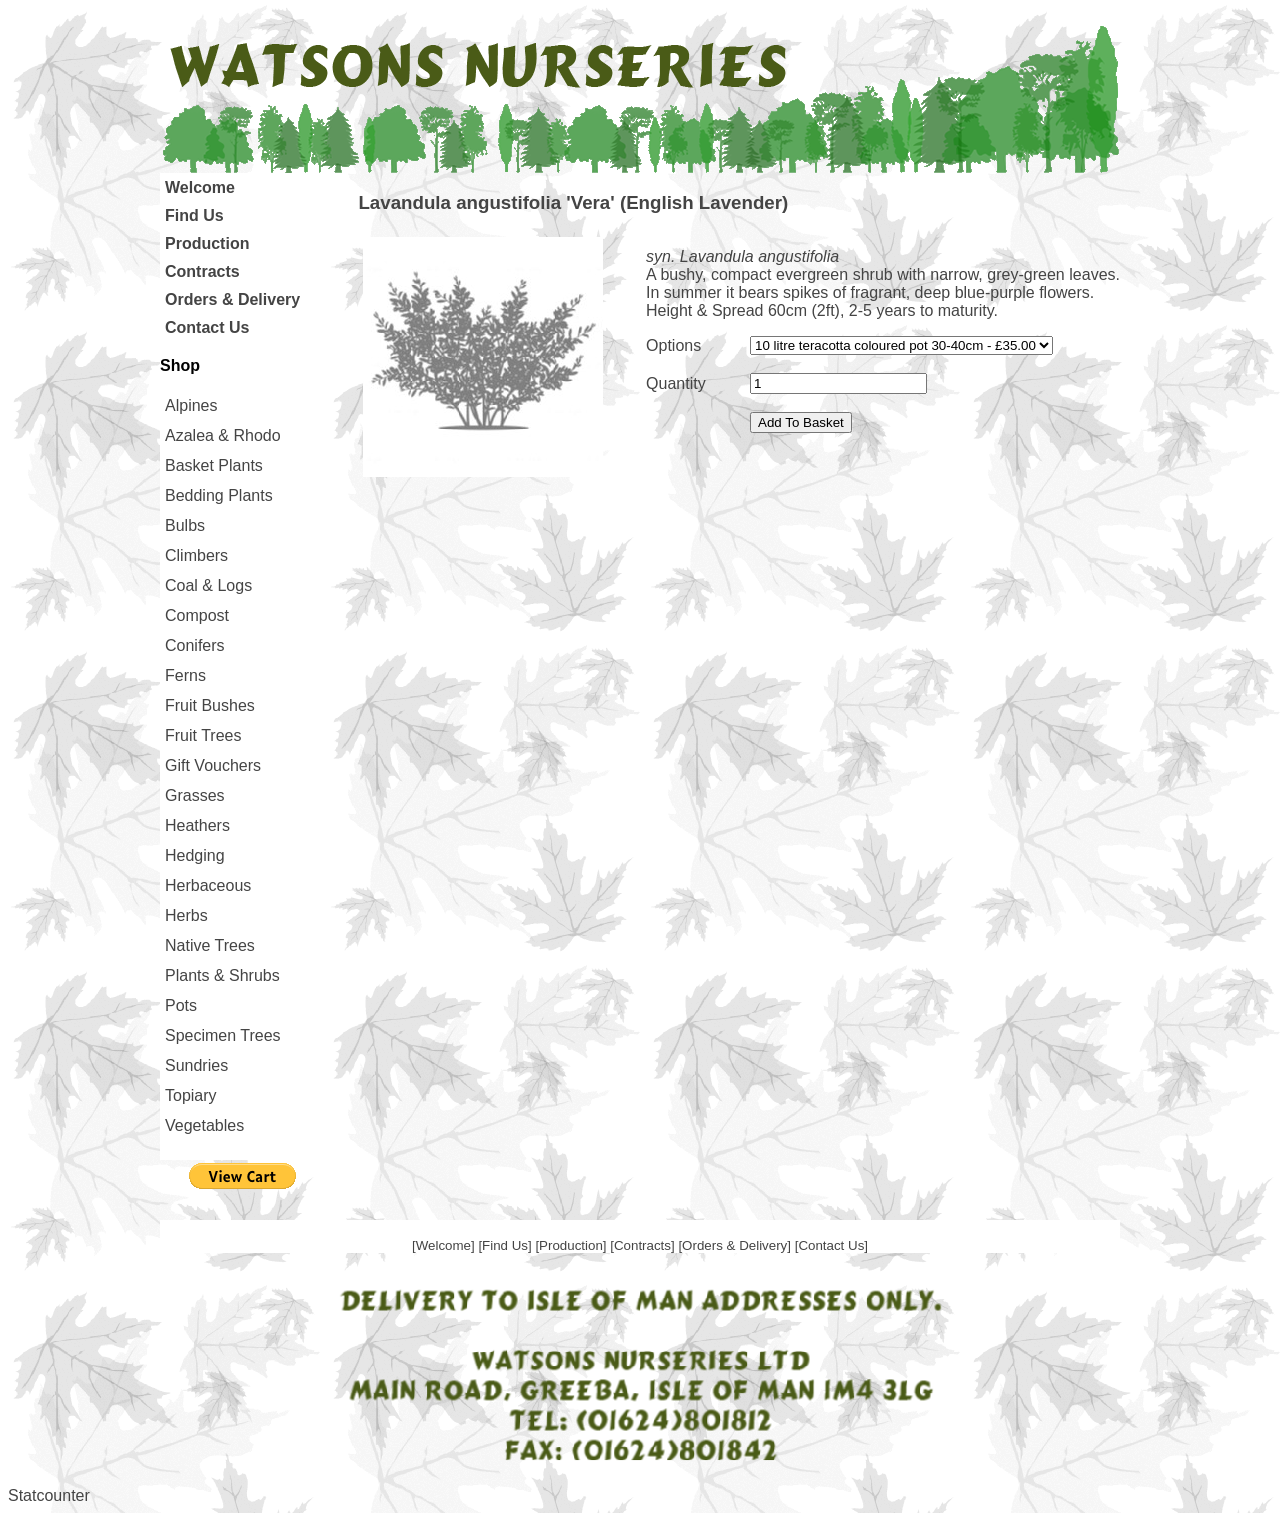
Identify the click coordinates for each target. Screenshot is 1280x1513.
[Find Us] (506, 1245)
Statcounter (49, 1495)
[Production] (572, 1245)
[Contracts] (644, 1245)
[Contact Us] (831, 1245)
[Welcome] (445, 1245)
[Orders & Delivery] (736, 1245)
